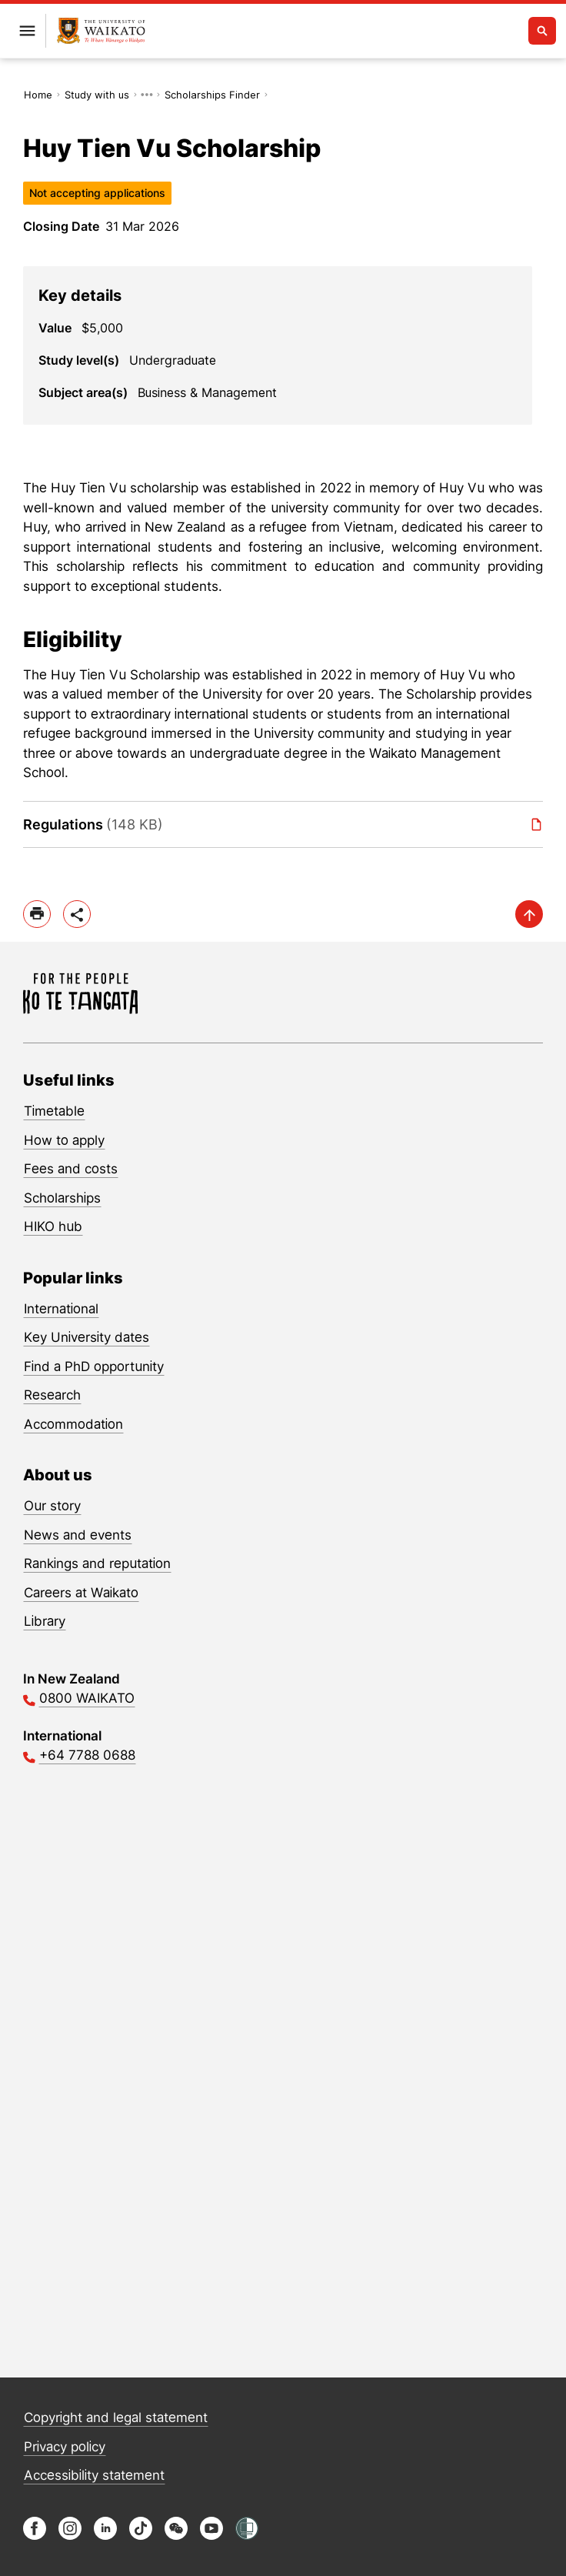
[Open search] (542, 31)
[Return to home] (101, 31)
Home (38, 94)
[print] (37, 914)
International (61, 1308)
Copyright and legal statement (116, 2417)
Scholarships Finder (212, 94)
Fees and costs (71, 1168)
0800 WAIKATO (87, 1698)
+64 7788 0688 (87, 1755)
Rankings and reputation (97, 1563)
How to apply (64, 1140)
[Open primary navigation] (27, 31)
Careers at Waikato (81, 1592)
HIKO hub (53, 1226)
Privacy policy (64, 2446)
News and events (78, 1535)
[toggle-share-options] (77, 914)
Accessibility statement (94, 2475)
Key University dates (86, 1337)
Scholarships (62, 1198)
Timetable (54, 1111)
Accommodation (73, 1424)
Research (52, 1395)
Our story (52, 1505)
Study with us (97, 94)
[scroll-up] (529, 914)
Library (44, 1621)
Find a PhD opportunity (94, 1366)
